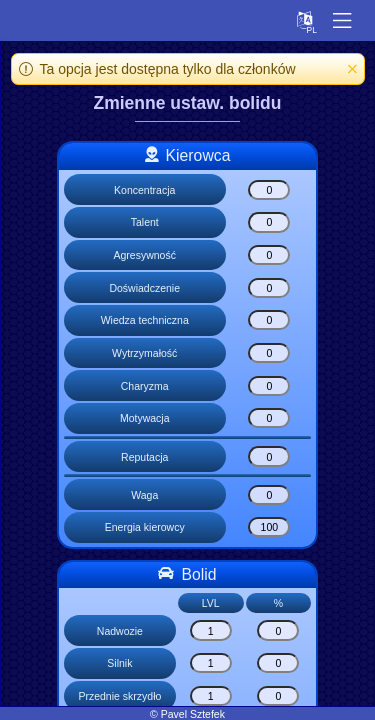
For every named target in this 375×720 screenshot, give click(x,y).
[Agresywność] (269, 255)
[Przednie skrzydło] (211, 696)
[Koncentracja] (269, 190)
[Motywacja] (269, 418)
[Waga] (269, 495)
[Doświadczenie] (269, 288)
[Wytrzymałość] (269, 353)
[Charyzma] (269, 386)
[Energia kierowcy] (269, 527)
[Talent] (269, 222)
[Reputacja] (269, 456)
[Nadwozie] (211, 630)
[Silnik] (211, 663)
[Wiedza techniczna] (269, 320)
